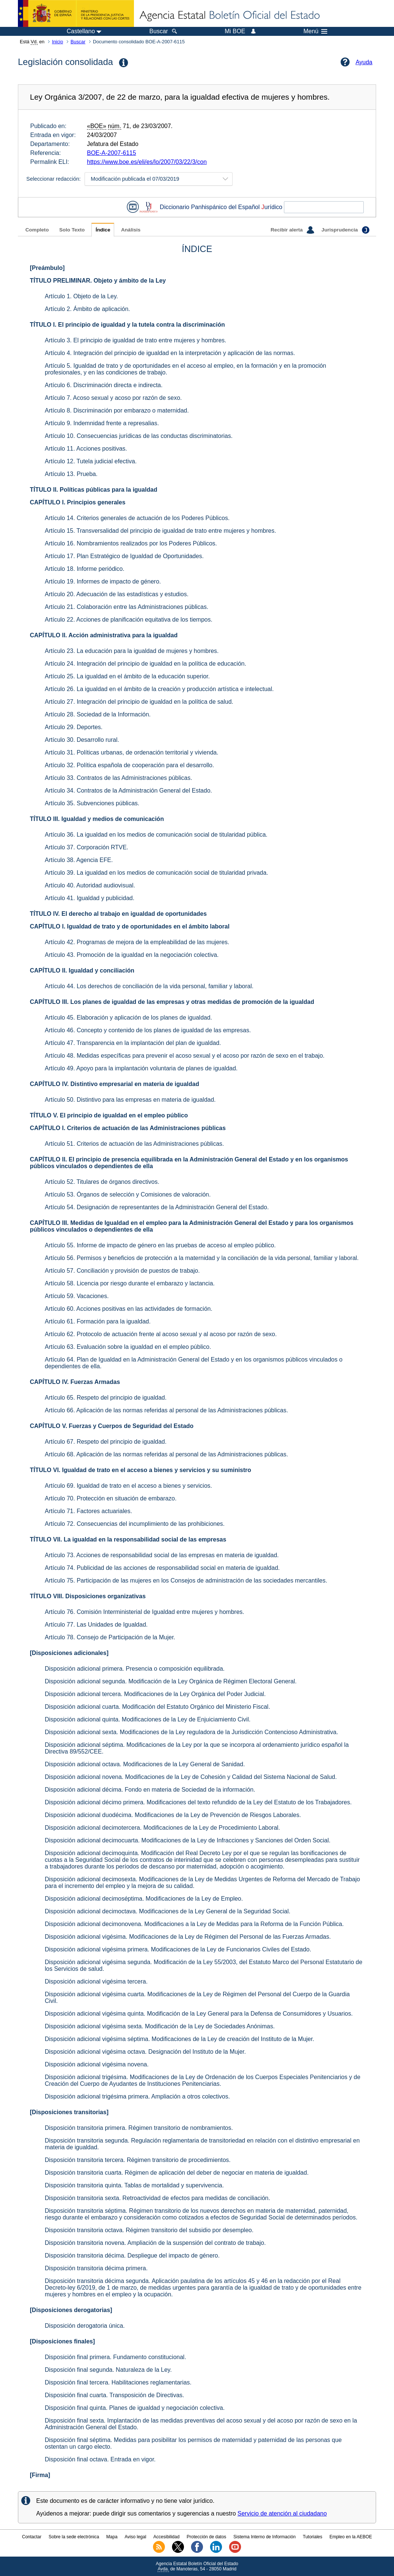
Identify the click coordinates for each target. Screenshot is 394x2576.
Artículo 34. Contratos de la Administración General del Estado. (128, 790)
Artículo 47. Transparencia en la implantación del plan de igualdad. (133, 1043)
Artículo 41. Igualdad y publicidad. (89, 898)
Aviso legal (135, 2536)
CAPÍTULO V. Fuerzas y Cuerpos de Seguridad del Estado (112, 1426)
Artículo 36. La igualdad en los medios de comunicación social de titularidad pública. (156, 834)
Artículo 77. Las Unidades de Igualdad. (96, 1624)
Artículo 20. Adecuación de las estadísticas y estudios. (116, 594)
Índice (103, 230)
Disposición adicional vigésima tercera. (96, 1981)
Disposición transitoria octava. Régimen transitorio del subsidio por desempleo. (149, 2230)
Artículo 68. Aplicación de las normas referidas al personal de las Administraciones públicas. (166, 1454)
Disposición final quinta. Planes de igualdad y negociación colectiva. (135, 2408)
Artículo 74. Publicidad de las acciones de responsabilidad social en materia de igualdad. (162, 1568)
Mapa (112, 2536)
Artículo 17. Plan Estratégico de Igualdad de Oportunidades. (124, 556)
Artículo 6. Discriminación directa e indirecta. (104, 385)
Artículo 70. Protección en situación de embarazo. (110, 1498)
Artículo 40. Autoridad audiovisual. (90, 885)
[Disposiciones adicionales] (69, 1653)
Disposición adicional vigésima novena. (96, 2064)
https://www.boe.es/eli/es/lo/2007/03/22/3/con (147, 162)
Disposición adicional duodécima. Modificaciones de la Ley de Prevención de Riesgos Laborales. (173, 1815)
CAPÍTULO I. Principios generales (77, 502)
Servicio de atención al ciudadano (282, 2513)
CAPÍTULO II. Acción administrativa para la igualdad (104, 635)
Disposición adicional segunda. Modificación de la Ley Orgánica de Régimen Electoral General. (171, 1681)
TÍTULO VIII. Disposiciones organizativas (88, 1596)
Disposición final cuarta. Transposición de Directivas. (114, 2395)
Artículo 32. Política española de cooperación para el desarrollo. (129, 765)
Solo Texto (72, 230)
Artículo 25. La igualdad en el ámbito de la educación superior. (127, 676)
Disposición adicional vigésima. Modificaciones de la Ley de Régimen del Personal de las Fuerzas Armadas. (188, 1936)
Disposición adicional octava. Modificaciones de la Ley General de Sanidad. (145, 1764)
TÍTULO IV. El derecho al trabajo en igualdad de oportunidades (118, 914)
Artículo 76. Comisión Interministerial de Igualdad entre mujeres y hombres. (144, 1612)
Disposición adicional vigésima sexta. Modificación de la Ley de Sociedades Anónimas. (160, 2026)
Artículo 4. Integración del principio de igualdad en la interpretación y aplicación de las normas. (170, 353)
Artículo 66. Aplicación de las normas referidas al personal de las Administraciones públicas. (166, 1410)
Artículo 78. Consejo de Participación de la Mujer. (110, 1637)
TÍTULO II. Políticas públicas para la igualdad (93, 489)
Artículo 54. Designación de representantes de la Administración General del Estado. (157, 1207)
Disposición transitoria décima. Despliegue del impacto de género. (132, 2255)
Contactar (31, 2536)
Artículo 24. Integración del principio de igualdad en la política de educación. (145, 663)
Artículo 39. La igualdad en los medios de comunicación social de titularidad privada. (156, 872)
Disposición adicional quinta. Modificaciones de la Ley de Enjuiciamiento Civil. (147, 1719)
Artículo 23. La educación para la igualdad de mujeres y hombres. (132, 651)
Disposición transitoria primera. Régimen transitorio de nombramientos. (139, 2128)
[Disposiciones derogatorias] (71, 2310)
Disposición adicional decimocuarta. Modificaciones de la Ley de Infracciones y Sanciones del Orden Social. (188, 1840)
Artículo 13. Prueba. (71, 474)
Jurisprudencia (345, 230)
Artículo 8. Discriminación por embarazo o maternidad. (117, 410)
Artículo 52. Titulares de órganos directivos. (102, 1182)
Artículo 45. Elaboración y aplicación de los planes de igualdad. (128, 1017)
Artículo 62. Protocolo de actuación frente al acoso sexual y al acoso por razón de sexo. (161, 1334)
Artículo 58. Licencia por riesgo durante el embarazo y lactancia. (130, 1283)
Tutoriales (312, 2536)
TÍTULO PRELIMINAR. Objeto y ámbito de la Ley (98, 280)
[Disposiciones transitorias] (69, 2112)
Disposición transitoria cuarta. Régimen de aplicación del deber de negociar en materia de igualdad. (177, 2172)
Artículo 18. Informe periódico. (84, 569)
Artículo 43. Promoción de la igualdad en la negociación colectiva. (132, 955)
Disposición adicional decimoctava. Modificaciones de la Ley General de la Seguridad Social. (167, 1911)
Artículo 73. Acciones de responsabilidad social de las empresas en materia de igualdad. (162, 1555)
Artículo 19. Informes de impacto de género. (103, 581)
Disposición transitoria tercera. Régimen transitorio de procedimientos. (138, 2160)
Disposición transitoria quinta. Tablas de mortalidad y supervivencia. (134, 2185)
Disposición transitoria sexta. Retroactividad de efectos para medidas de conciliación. (157, 2198)
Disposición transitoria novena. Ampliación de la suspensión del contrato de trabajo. (155, 2243)
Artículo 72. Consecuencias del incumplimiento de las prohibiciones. (135, 1524)
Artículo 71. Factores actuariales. (88, 1511)
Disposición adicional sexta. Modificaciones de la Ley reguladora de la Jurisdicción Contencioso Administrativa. (191, 1732)
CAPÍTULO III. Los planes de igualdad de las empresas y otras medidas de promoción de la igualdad (172, 1002)
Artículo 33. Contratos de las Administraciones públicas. (118, 778)
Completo (37, 230)
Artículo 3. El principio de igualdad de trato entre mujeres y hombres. (135, 340)
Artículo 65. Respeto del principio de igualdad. (105, 1397)
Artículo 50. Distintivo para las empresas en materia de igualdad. (130, 1099)
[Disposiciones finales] (62, 2341)
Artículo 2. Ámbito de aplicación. (87, 309)
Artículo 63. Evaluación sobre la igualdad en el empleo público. (128, 1347)
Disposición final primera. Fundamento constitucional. (115, 2357)
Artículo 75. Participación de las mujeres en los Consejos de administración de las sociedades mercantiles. (186, 1580)
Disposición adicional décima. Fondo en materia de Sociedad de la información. (150, 1789)
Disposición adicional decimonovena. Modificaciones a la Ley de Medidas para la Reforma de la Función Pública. (194, 1924)
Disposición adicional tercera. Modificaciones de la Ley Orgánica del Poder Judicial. (155, 1694)
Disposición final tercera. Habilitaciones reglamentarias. (118, 2382)
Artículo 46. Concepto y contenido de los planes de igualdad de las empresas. (148, 1030)
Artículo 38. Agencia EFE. (79, 860)
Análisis (130, 230)
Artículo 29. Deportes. (74, 727)
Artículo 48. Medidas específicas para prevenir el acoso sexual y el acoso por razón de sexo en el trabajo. (185, 1055)
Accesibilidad (166, 2536)
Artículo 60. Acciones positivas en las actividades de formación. (128, 1309)
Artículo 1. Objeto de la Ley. (81, 296)
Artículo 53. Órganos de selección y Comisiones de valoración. (128, 1194)
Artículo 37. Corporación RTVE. (86, 847)
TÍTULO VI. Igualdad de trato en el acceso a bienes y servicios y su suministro (140, 1470)
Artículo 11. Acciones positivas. (86, 448)
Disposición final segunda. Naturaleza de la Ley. (108, 2370)
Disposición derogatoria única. (85, 2326)
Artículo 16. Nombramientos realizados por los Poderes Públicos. (131, 543)
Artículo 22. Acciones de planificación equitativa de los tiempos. (128, 619)
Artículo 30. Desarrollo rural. (82, 740)
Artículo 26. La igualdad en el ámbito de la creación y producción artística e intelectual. (159, 689)
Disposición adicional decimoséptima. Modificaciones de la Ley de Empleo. (144, 1898)
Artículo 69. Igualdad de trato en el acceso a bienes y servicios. (128, 1486)
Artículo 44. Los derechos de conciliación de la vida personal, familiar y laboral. (149, 986)
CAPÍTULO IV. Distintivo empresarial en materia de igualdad (114, 1084)
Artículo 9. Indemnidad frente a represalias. (102, 423)
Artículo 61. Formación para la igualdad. (98, 1321)
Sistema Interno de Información (265, 2536)
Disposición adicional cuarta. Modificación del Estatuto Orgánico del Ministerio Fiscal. (157, 1707)
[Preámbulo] (47, 268)
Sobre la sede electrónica (74, 2536)
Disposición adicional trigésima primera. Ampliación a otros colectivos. (137, 2096)
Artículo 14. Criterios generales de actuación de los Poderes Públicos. (137, 518)
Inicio (57, 41)
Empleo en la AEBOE (350, 2536)
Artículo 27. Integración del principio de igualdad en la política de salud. (139, 702)
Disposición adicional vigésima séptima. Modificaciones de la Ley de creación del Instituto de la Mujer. (179, 2039)
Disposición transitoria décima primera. (96, 2268)
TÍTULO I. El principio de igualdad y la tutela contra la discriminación (127, 324)
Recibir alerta (292, 230)
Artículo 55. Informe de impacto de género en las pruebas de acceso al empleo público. (160, 1245)
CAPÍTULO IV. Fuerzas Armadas (75, 1382)
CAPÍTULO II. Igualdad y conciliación (82, 970)
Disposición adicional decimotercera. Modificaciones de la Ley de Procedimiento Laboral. (162, 1827)
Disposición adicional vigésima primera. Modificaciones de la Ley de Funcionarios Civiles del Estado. (178, 1949)
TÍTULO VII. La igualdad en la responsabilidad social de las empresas (128, 1539)
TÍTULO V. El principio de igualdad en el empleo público (109, 1115)
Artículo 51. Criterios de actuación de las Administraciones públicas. (134, 1144)
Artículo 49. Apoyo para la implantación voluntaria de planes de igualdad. (141, 1068)
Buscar (78, 41)
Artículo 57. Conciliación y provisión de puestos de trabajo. (122, 1270)
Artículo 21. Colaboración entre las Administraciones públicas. (126, 607)
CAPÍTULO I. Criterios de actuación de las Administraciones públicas (128, 1128)
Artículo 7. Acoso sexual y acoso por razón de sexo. (113, 398)
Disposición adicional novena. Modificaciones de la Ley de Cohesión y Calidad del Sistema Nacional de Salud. (191, 1777)
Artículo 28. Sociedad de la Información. (98, 714)
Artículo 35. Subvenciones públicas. (92, 803)
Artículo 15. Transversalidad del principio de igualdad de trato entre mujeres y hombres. (160, 531)
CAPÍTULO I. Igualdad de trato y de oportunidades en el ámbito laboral (129, 926)
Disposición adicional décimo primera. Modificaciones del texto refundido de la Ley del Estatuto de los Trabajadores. (198, 1802)
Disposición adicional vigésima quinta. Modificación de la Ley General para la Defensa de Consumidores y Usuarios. (199, 2013)
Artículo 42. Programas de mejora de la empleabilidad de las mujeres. (137, 942)
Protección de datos (206, 2536)
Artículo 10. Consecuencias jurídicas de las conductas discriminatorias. (138, 436)
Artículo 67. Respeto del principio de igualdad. (105, 1441)
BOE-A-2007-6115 (111, 153)
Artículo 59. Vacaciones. (77, 1296)
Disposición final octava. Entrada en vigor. (100, 2459)
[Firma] (40, 2475)
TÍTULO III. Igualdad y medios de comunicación (97, 819)
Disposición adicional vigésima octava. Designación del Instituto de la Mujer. (145, 2051)
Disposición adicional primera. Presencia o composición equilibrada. (135, 1668)
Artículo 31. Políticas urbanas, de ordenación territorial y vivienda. (131, 752)
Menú (315, 31)
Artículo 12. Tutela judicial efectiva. (91, 461)
